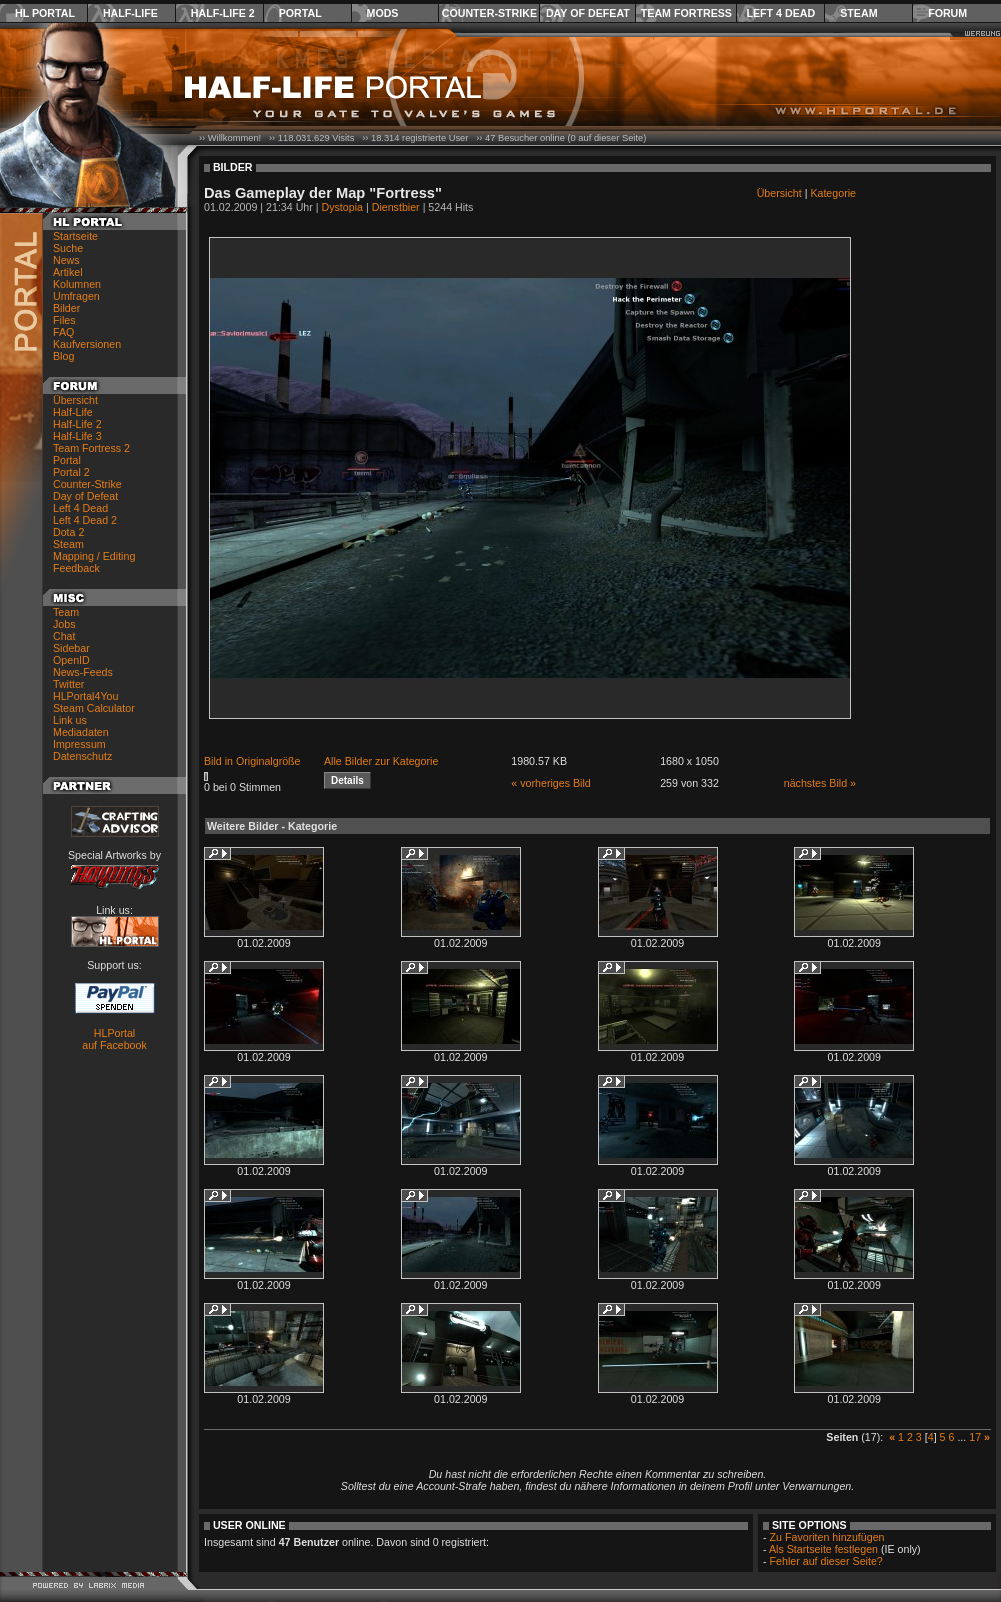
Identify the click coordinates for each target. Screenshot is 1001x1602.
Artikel (68, 272)
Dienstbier (396, 207)
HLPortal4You (85, 696)
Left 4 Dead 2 (85, 520)
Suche (68, 248)
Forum (947, 13)
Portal (300, 13)
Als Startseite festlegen (823, 1549)
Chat (64, 636)
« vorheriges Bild (550, 783)
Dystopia (342, 207)
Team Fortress (686, 13)
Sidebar (71, 648)
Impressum (79, 744)
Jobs (64, 624)
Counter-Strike (489, 13)
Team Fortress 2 (91, 448)
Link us (70, 720)
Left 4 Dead (780, 13)
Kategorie (833, 193)
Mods (383, 13)
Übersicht (75, 400)
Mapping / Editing (94, 556)
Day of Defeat (588, 13)
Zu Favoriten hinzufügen (827, 1537)
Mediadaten (81, 732)
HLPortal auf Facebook (114, 1039)
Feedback (76, 568)
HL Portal (45, 13)
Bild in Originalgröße (252, 761)
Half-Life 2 (223, 13)
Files (64, 320)
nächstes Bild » (820, 783)
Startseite (75, 236)
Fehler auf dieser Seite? (826, 1561)
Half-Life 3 (77, 436)
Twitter (68, 684)
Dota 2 (68, 532)
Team (66, 612)
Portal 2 (71, 472)
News (66, 260)
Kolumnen (77, 284)
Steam (858, 13)
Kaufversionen (87, 344)
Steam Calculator (94, 708)
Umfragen (76, 296)
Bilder (66, 308)
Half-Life (130, 13)
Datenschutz (82, 756)
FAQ (63, 332)
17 (975, 1437)
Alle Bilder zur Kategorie (381, 761)
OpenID (71, 660)
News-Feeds (83, 672)
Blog (63, 356)
